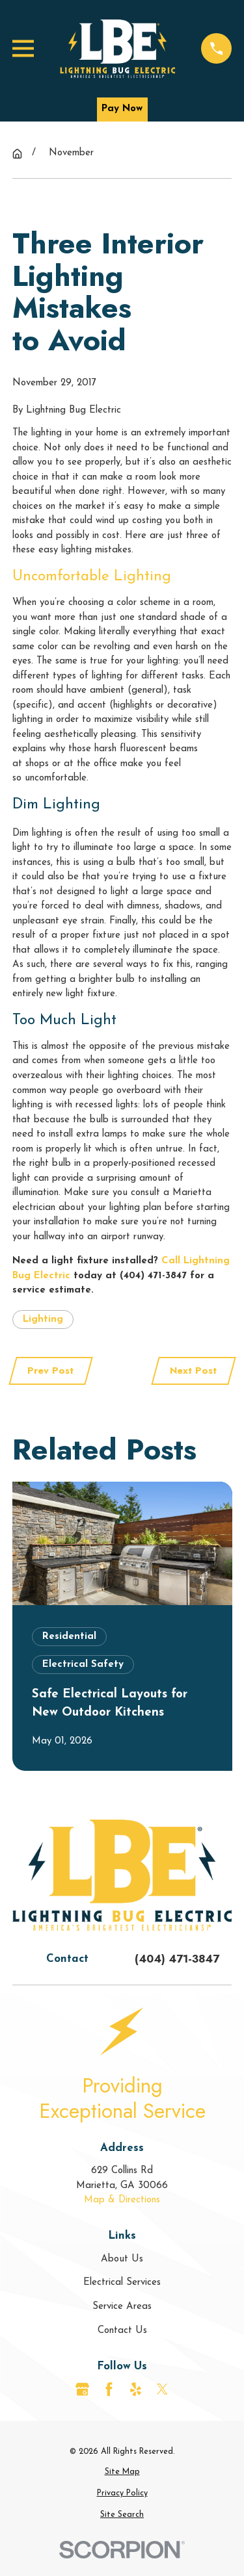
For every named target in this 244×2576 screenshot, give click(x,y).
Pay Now (122, 109)
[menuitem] (122, 2472)
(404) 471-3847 (177, 1958)
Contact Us (122, 2331)
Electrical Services (122, 2282)
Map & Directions (122, 2200)
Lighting (43, 1319)
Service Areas (122, 2307)
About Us (122, 2259)
